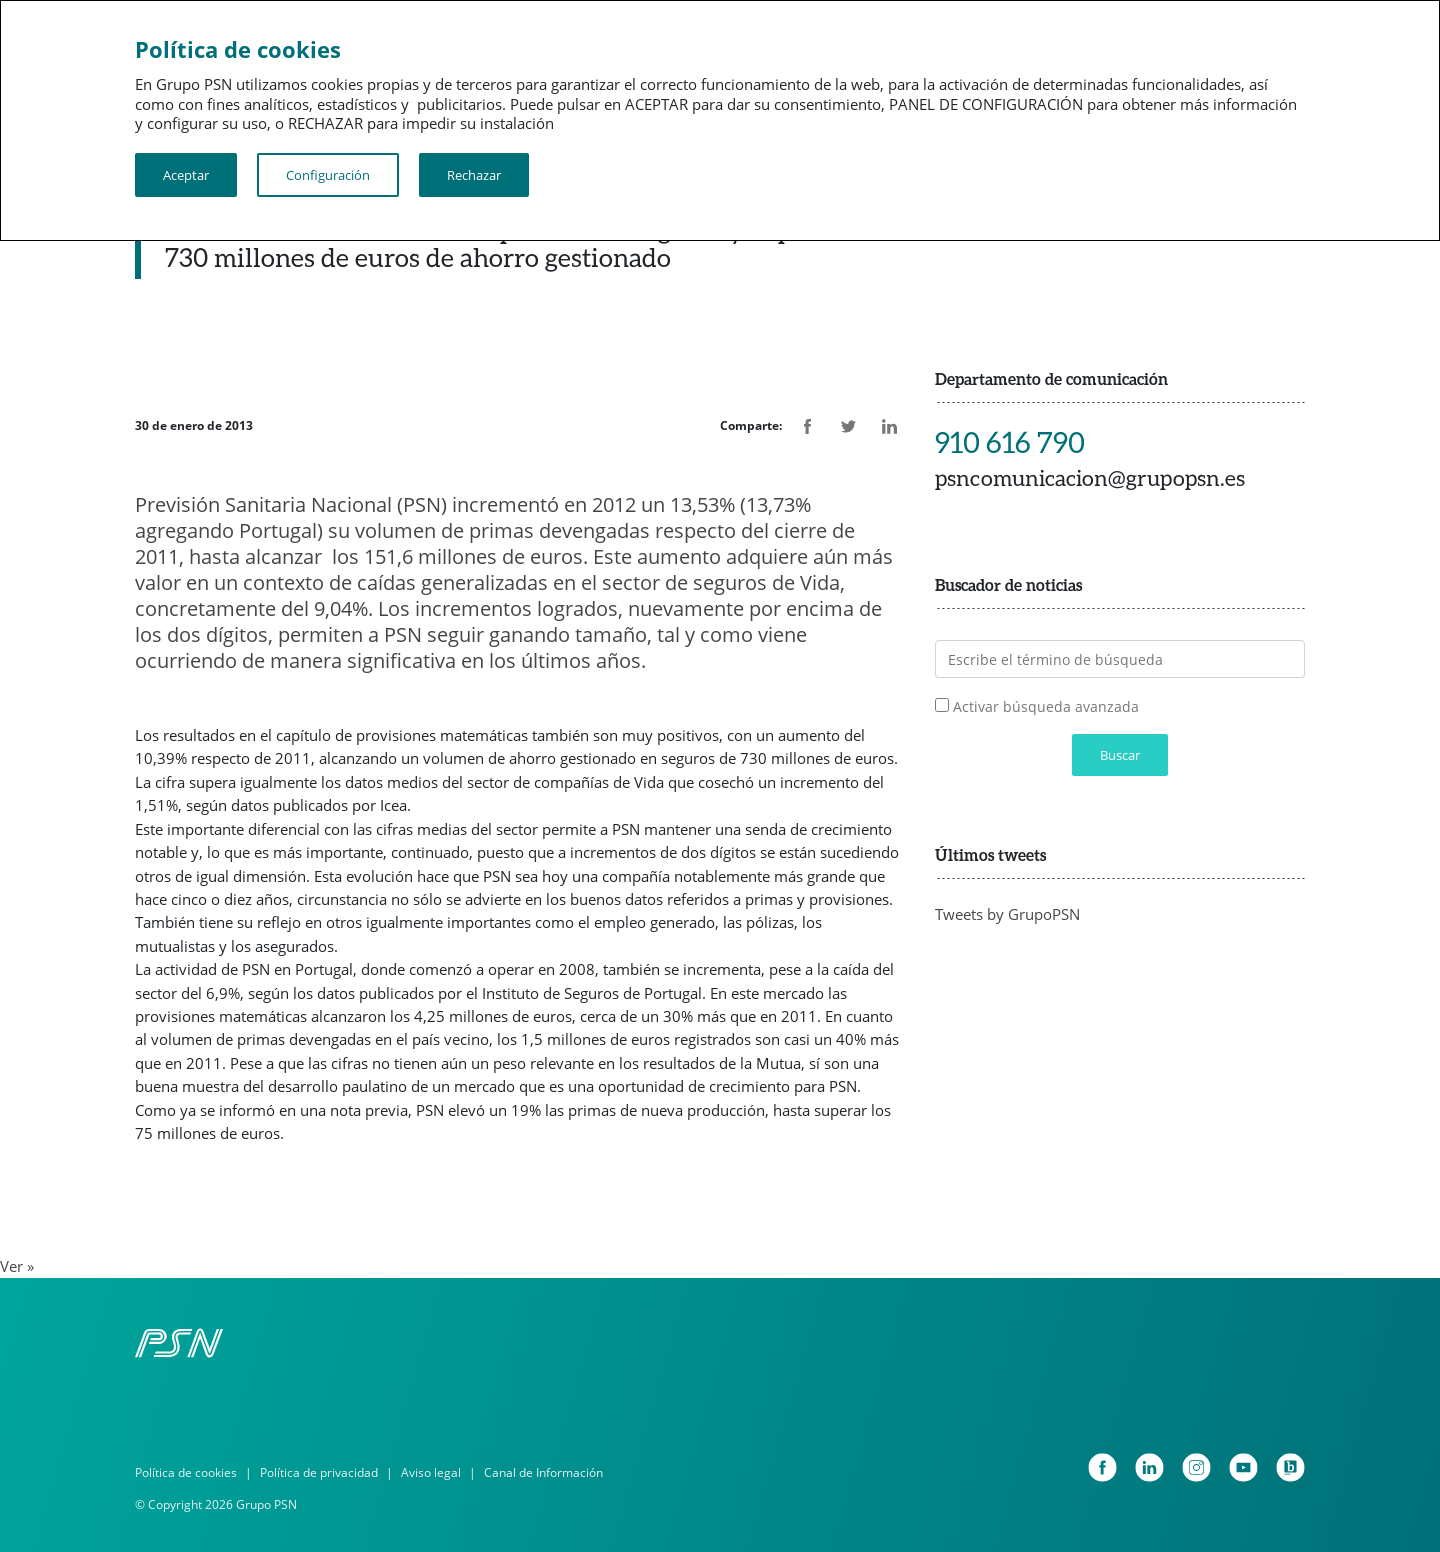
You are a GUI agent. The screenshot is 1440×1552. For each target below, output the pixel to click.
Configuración (328, 175)
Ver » (17, 1266)
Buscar (1120, 755)
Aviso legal (431, 1472)
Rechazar (474, 175)
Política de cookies (186, 1472)
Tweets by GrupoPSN (1007, 914)
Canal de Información (543, 1472)
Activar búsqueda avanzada (1046, 706)
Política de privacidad (319, 1472)
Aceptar (186, 175)
